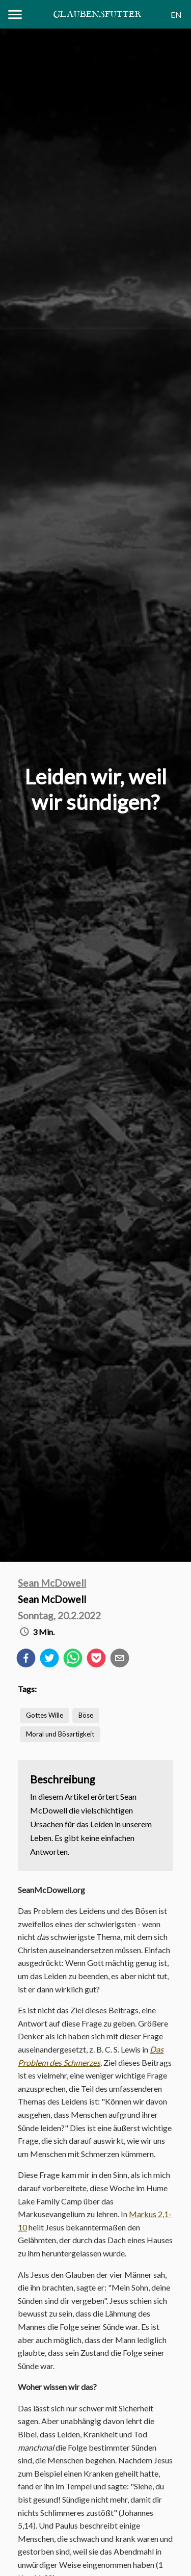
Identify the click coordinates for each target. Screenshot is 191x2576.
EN (176, 14)
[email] (119, 1659)
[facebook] (26, 1659)
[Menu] (15, 15)
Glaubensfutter (97, 14)
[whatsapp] (73, 1659)
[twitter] (49, 1659)
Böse (85, 1715)
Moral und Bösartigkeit (60, 1734)
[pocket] (96, 1659)
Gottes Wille (44, 1715)
